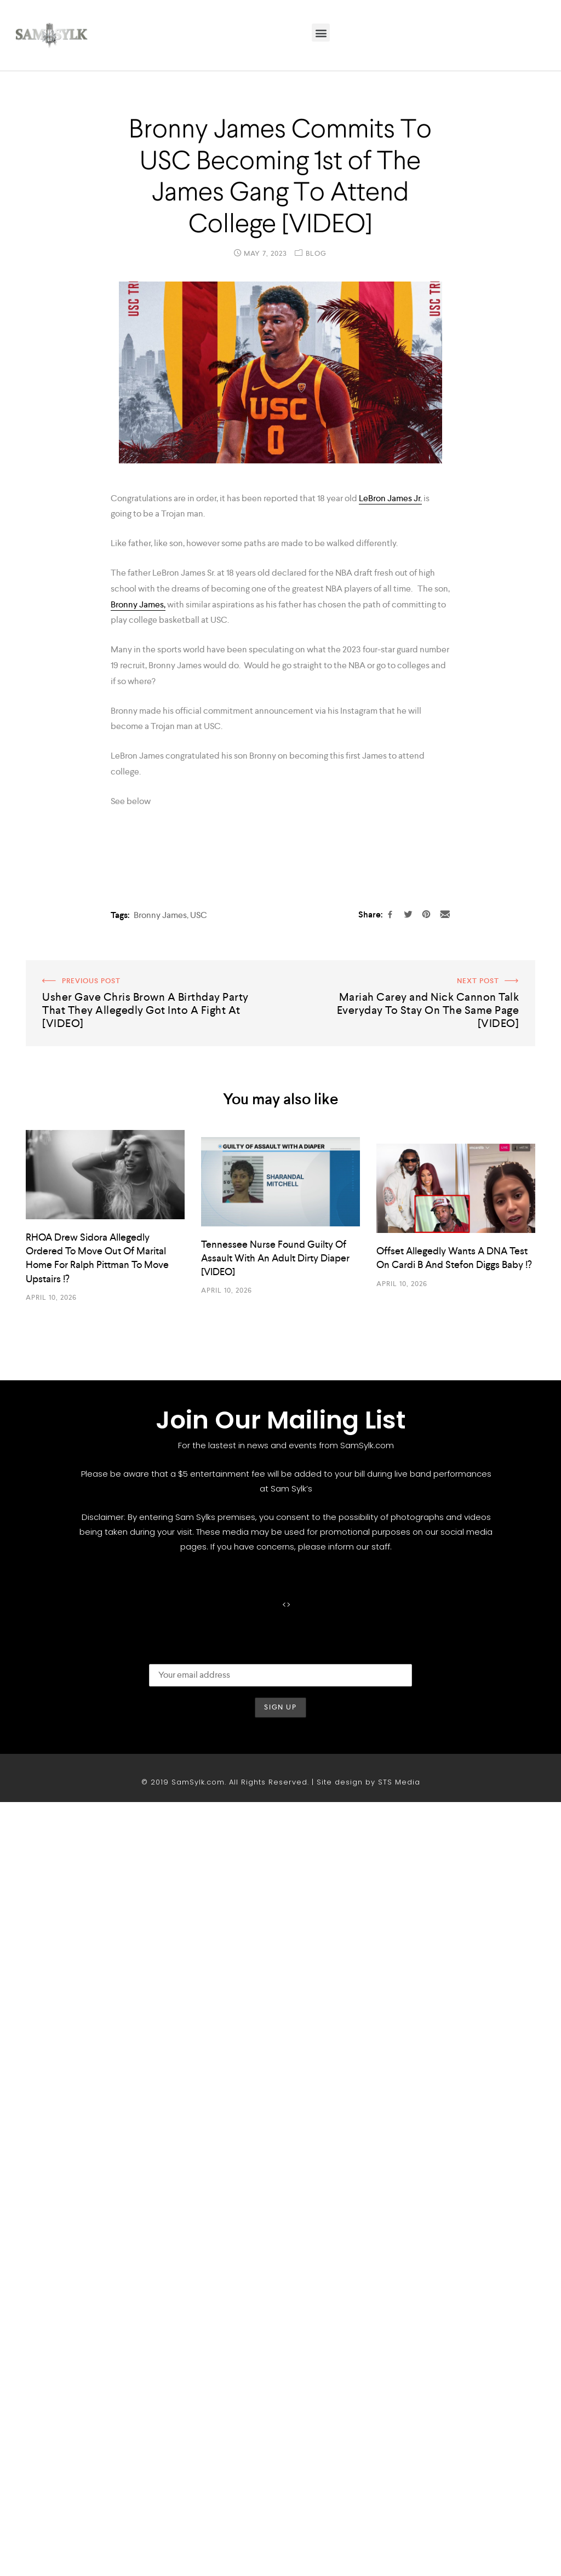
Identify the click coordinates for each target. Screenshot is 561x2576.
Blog (316, 253)
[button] (321, 33)
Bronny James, (138, 604)
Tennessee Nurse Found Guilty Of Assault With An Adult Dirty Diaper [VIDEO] (275, 2032)
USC (198, 1689)
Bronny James (160, 1689)
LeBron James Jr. (390, 498)
